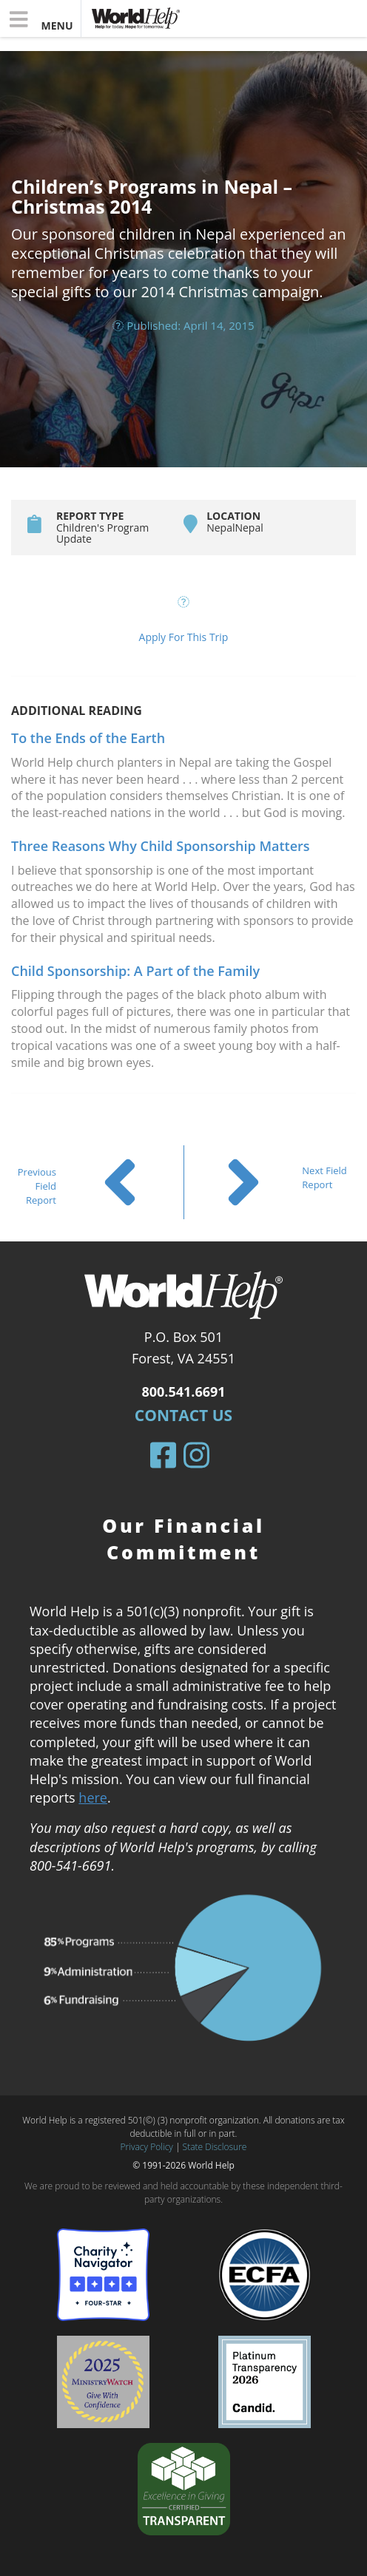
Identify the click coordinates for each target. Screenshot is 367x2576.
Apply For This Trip (184, 637)
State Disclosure (215, 2147)
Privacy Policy (147, 2147)
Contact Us (183, 1415)
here (92, 1797)
